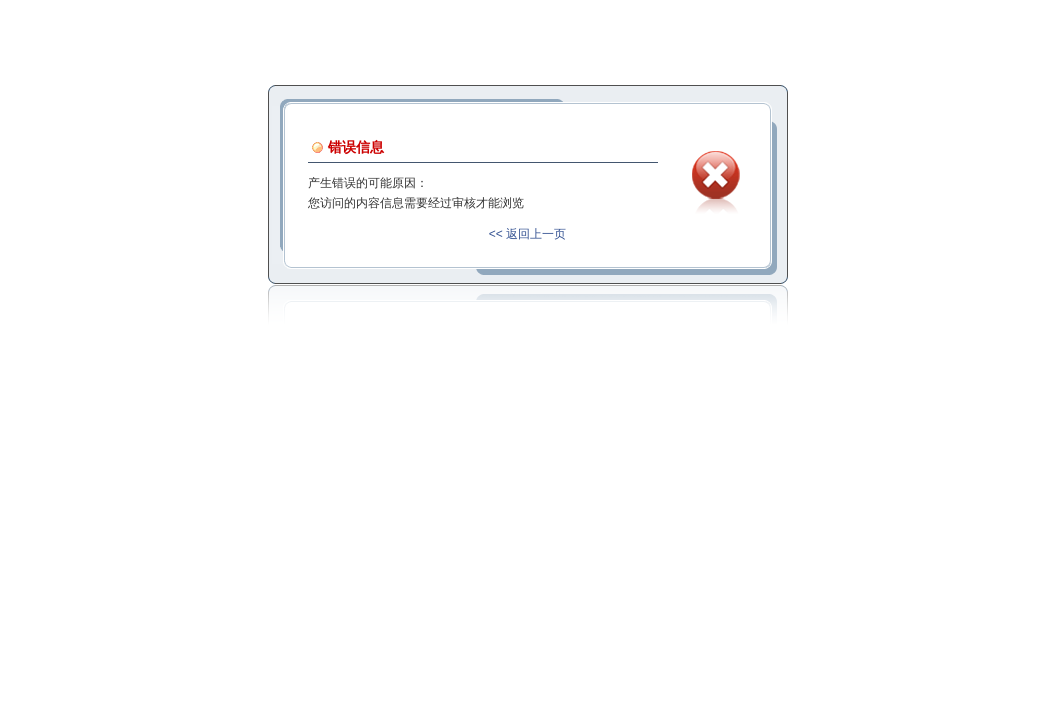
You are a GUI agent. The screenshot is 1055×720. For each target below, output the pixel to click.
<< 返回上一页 (527, 234)
